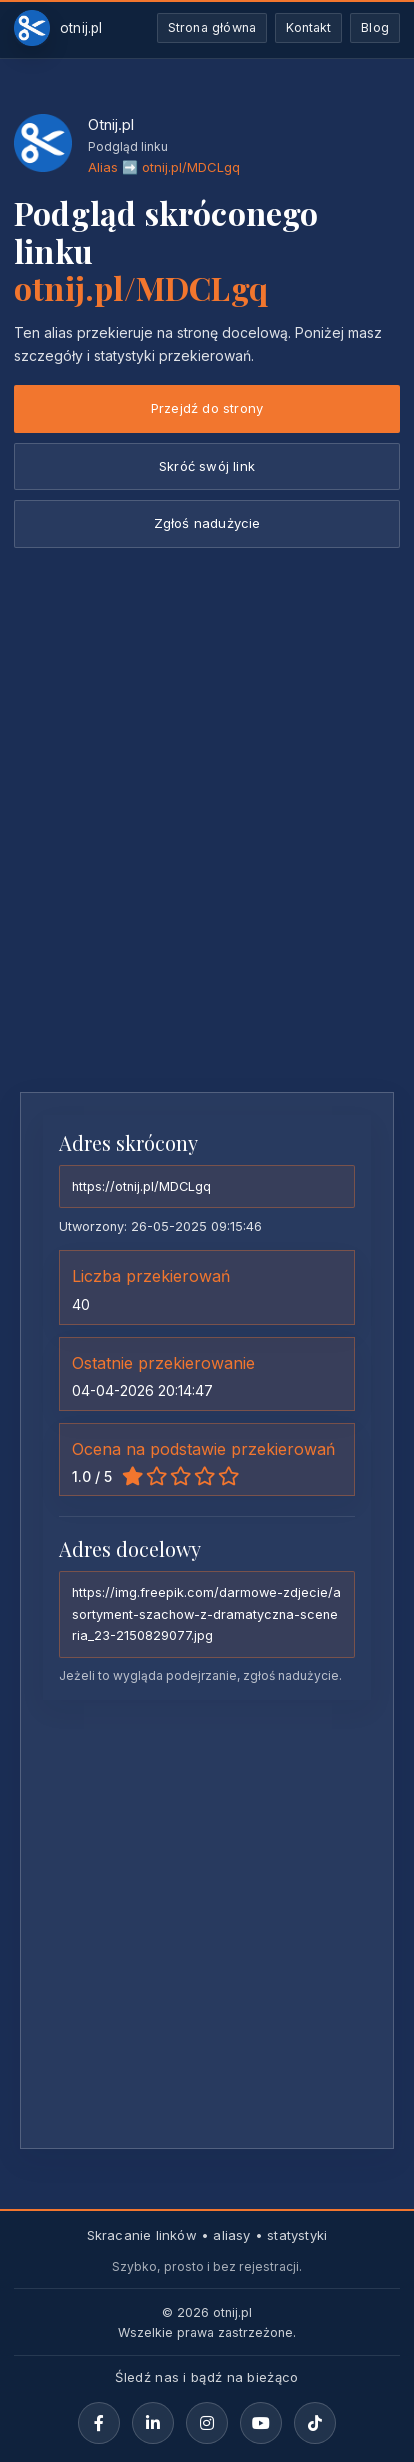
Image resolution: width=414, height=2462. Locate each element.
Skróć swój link (207, 466)
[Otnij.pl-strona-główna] (58, 28)
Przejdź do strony (207, 408)
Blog (375, 27)
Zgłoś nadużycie (207, 523)
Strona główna (212, 27)
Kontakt (308, 27)
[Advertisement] (207, 860)
